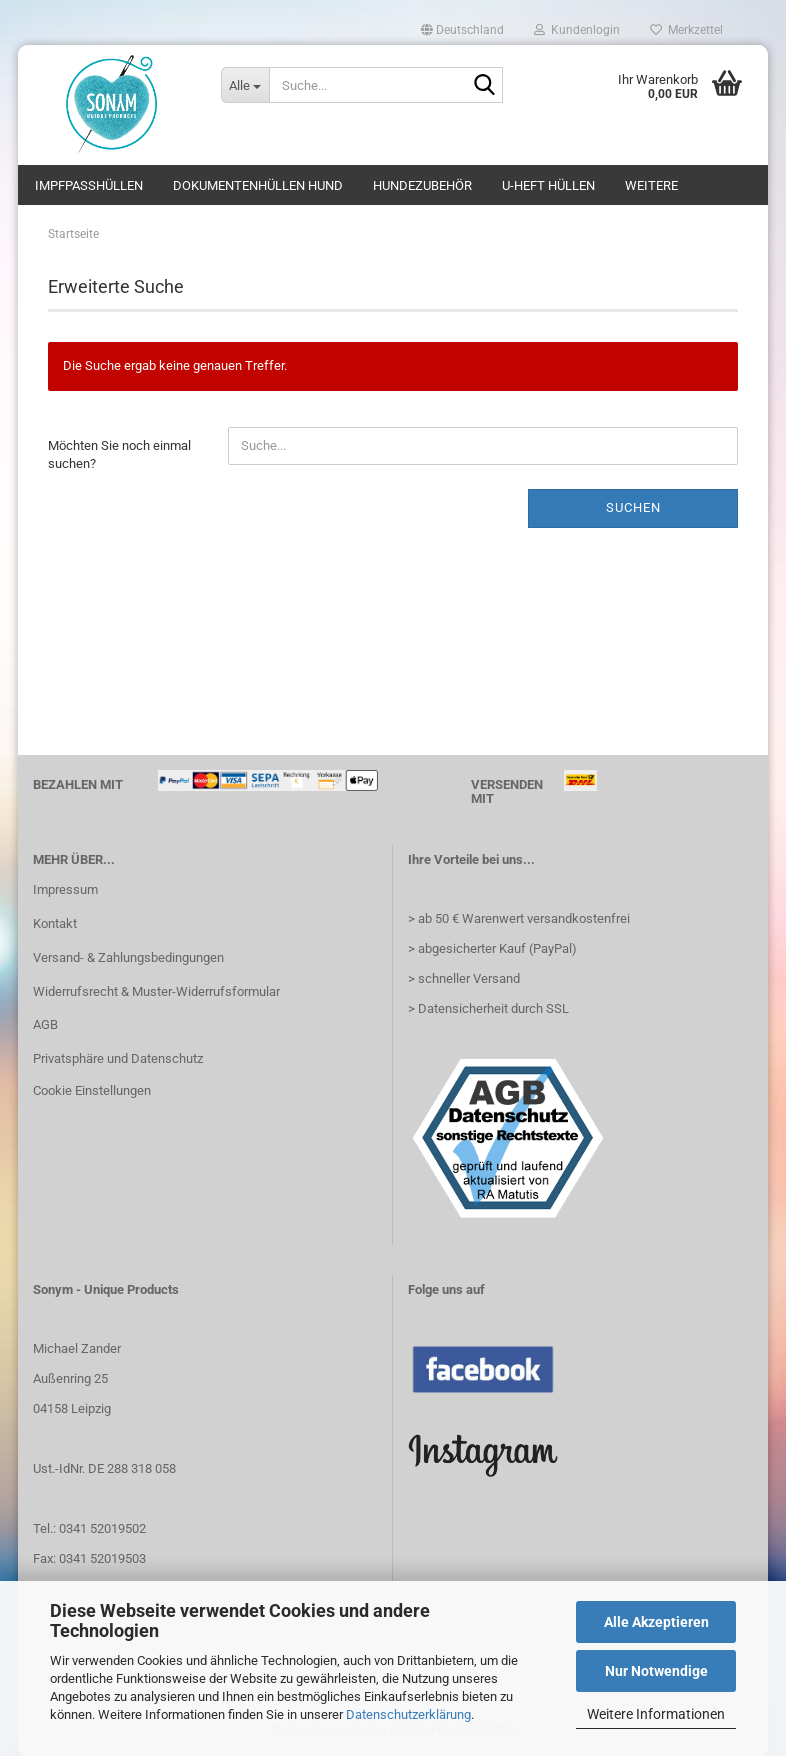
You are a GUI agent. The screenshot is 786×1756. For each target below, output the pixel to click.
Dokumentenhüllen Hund (258, 185)
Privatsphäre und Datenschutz (118, 1058)
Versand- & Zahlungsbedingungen (128, 957)
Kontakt (55, 923)
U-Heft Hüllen (548, 185)
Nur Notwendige (656, 1671)
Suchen (633, 507)
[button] (462, 30)
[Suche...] (245, 85)
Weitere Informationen (656, 1714)
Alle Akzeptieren (656, 1622)
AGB (45, 1024)
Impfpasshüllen (89, 185)
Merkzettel (686, 30)
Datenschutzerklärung (408, 1714)
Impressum (65, 889)
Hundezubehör (422, 185)
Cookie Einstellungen (92, 1090)
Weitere (651, 185)
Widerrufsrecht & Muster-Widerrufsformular (156, 991)
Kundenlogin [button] (577, 30)
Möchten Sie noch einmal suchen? (119, 455)
